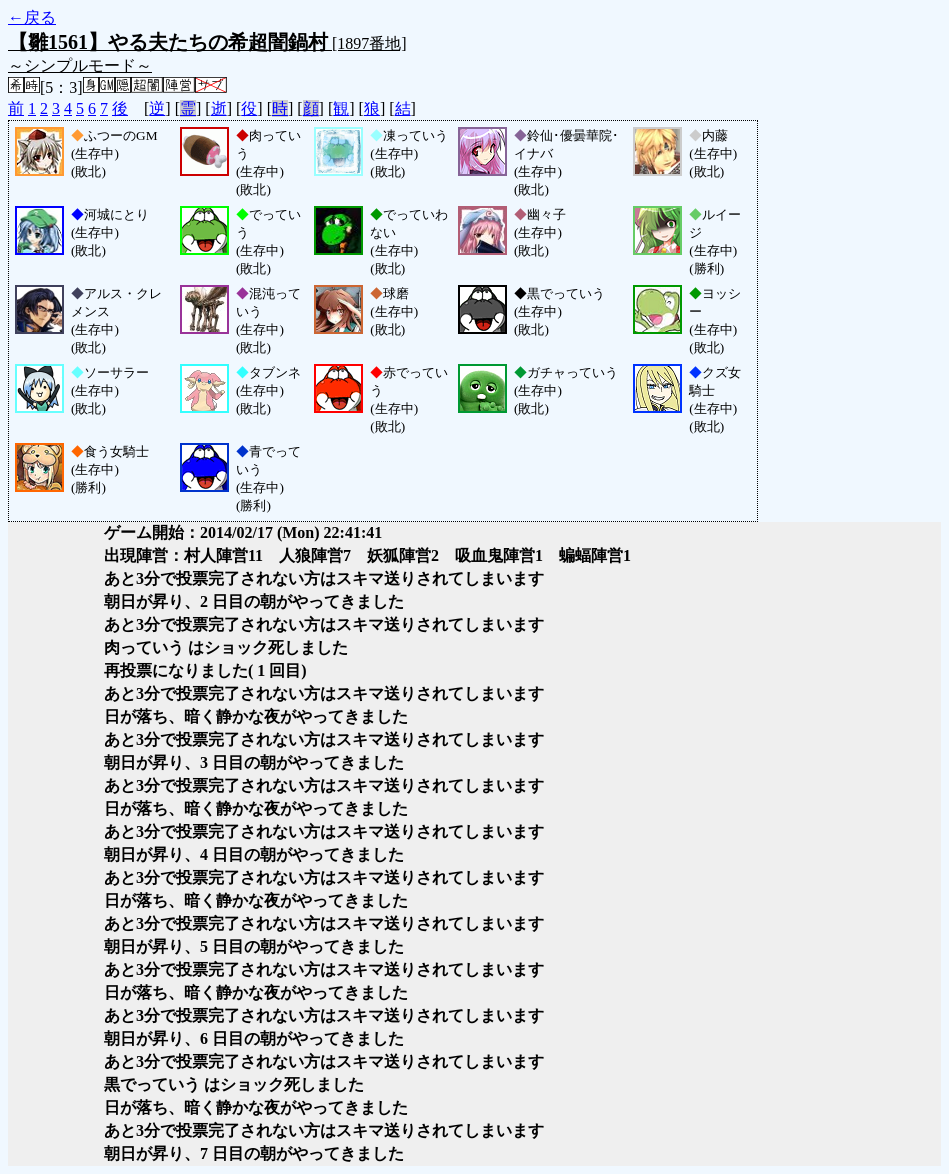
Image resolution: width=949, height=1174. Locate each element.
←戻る (32, 17)
